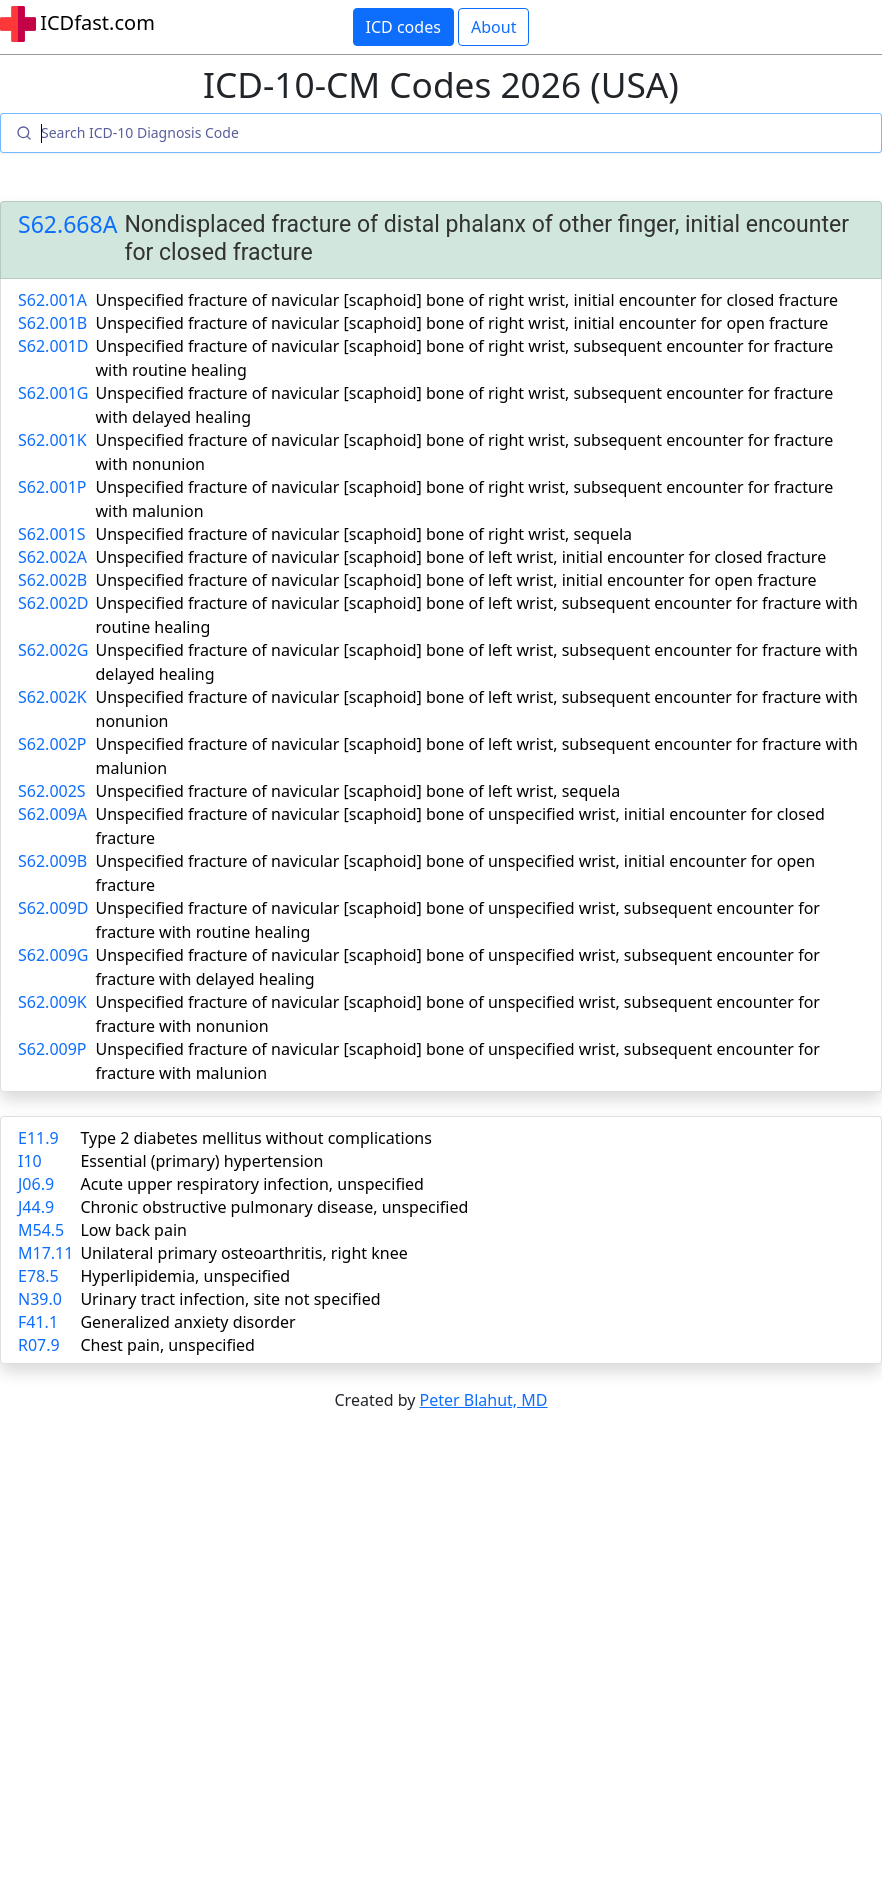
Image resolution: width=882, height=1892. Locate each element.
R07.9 (39, 1345)
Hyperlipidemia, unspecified (185, 1276)
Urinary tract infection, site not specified (230, 1299)
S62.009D (53, 908)
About (493, 27)
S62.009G (53, 955)
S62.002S (52, 791)
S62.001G (53, 393)
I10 (30, 1161)
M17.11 (45, 1253)
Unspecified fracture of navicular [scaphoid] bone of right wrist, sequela (364, 534)
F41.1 (38, 1322)
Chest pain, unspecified (167, 1345)
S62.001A (52, 300)
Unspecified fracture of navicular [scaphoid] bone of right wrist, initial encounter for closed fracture (467, 300)
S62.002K (52, 697)
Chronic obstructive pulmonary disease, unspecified (274, 1207)
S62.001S (52, 534)
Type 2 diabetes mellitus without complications (255, 1138)
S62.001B (52, 323)
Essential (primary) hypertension (201, 1161)
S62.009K (52, 1002)
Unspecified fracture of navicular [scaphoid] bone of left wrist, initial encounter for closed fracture (461, 557)
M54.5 (41, 1230)
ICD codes (403, 27)
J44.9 (36, 1207)
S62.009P (52, 1049)
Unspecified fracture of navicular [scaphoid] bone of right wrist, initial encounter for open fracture (462, 323)
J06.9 (36, 1184)
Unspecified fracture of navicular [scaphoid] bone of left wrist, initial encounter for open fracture (456, 580)
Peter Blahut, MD (484, 1400)
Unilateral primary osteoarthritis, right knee (243, 1253)
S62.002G (53, 650)
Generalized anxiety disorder (187, 1322)
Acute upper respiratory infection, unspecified (251, 1184)
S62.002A (52, 557)
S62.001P (52, 487)
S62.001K (52, 440)
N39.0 (40, 1299)
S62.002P (52, 744)
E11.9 (38, 1138)
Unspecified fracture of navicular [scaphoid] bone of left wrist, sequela (358, 791)
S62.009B (52, 861)
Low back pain (133, 1230)
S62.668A (67, 225)
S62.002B (52, 580)
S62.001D (53, 346)
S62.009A (52, 814)
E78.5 (38, 1276)
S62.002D (53, 603)
